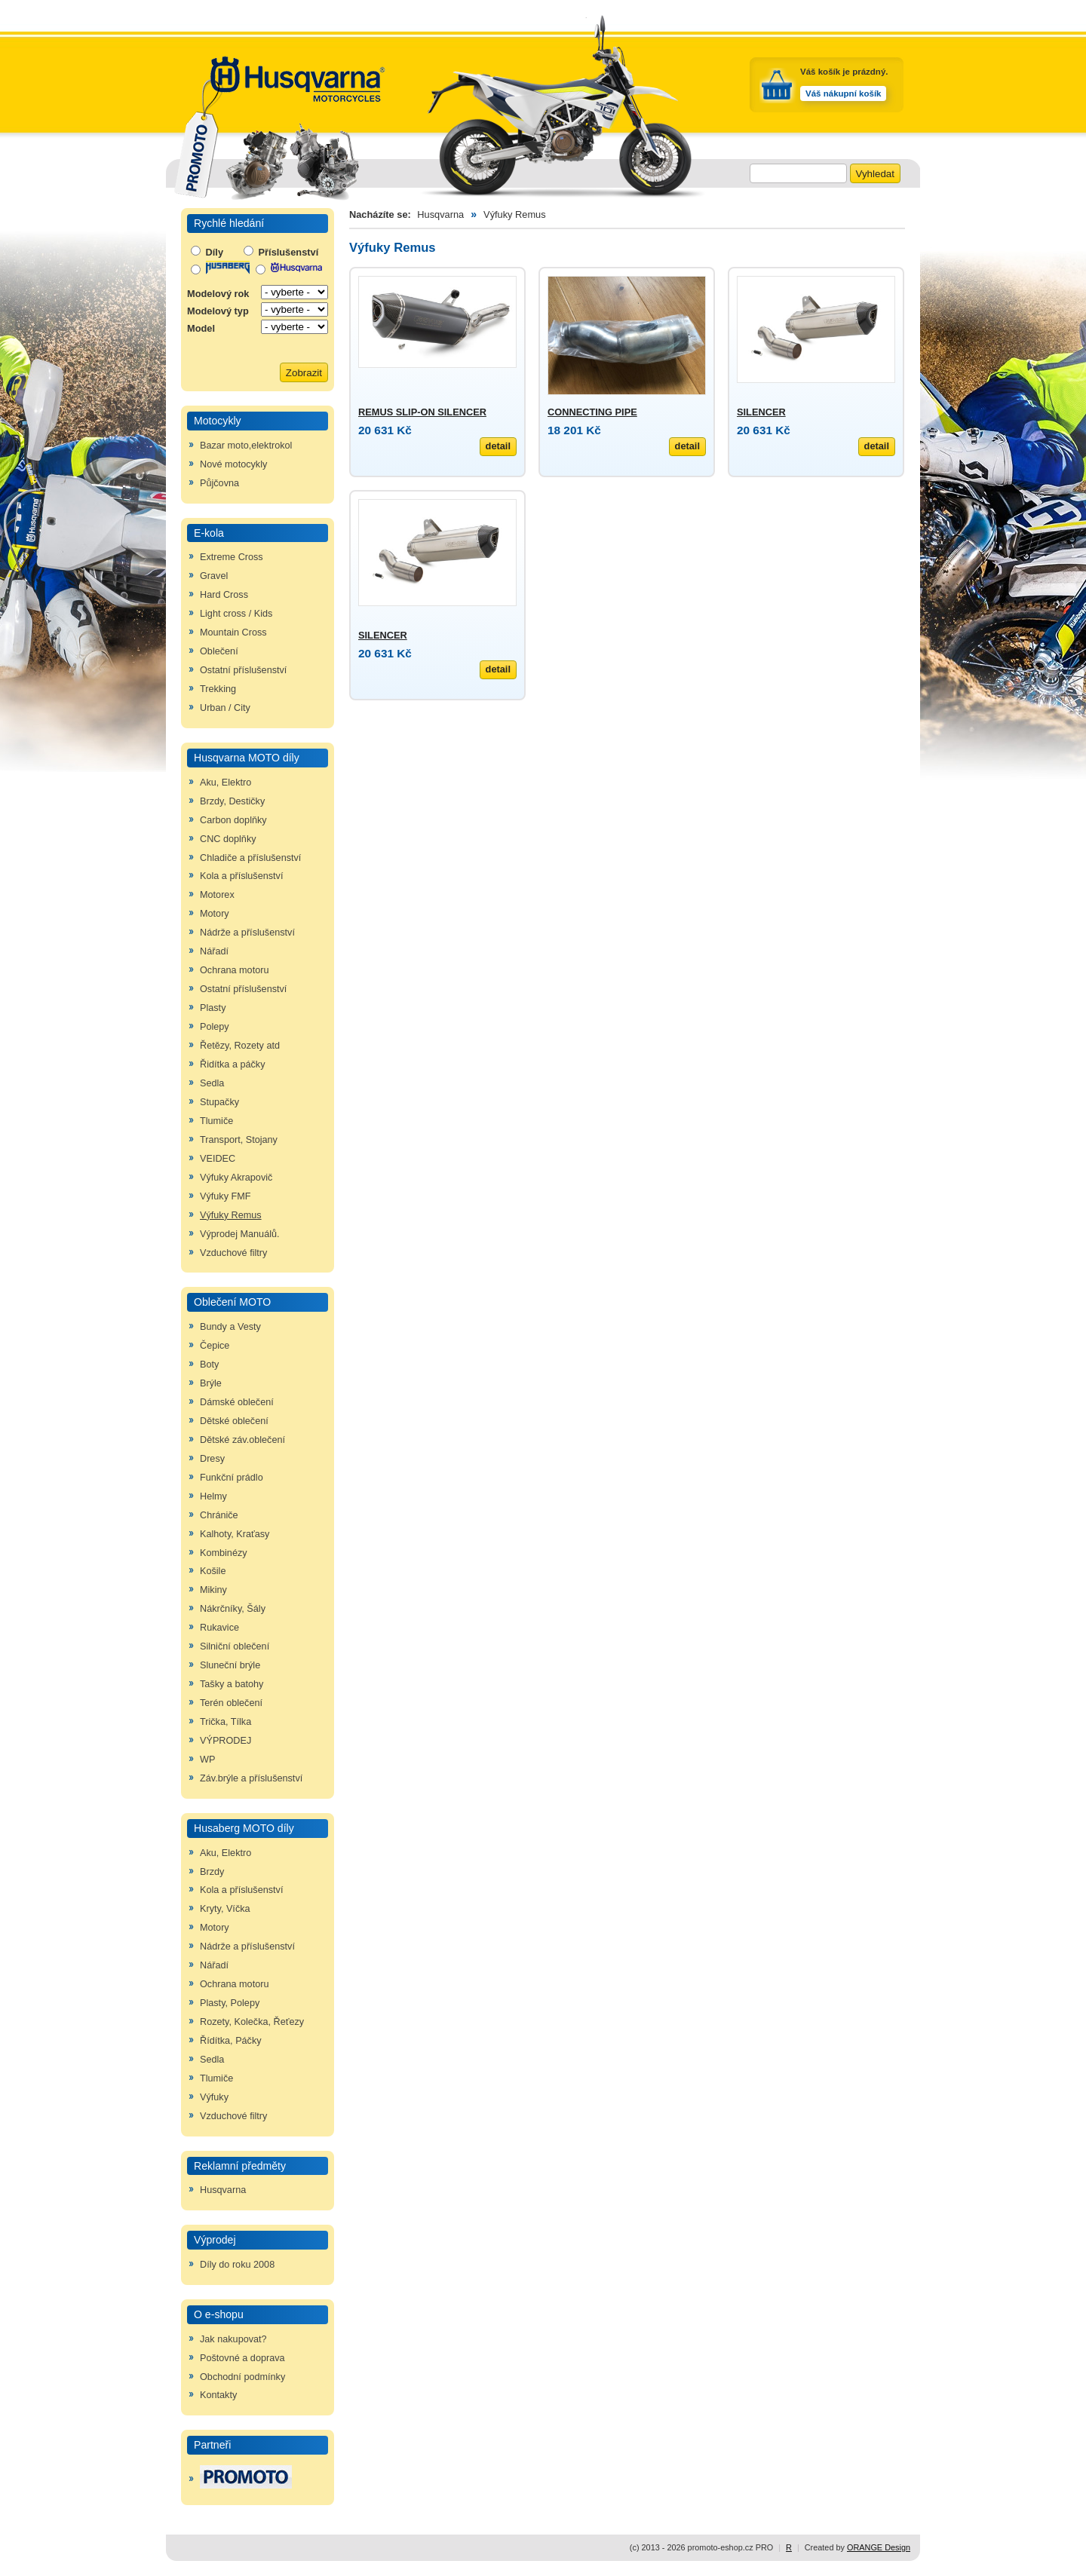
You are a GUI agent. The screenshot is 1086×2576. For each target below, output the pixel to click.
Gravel (214, 576)
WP (207, 1759)
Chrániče (219, 1515)
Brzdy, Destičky (232, 801)
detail (498, 446)
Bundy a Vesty (230, 1327)
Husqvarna (223, 2190)
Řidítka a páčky (232, 1064)
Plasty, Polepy (229, 2003)
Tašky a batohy (231, 1684)
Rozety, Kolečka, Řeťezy (252, 2022)
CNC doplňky (228, 839)
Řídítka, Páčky (231, 2040)
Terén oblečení (231, 1703)
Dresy (212, 1458)
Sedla (212, 1083)
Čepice (214, 1345)
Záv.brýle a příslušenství (251, 1778)
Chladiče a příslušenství (250, 858)
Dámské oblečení (237, 1402)
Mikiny (213, 1590)
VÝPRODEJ (225, 1740)
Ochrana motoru (234, 970)
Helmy (213, 1496)
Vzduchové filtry (233, 1253)
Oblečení (219, 651)
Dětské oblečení (234, 1421)
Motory (214, 913)
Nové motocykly (233, 464)
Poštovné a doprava (242, 2358)
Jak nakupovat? (233, 2339)
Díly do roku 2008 (237, 2264)
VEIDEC (217, 1158)
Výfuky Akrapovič (236, 1177)
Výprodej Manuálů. (240, 1234)
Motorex (217, 895)
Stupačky (219, 1102)
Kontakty (218, 2395)
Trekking (218, 689)
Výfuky (214, 2097)
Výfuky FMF (225, 1196)
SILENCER (761, 412)
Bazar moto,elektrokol (246, 445)
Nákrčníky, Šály (232, 1608)
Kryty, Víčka (225, 1909)
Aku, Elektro (225, 782)
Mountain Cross (233, 632)
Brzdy (212, 1872)
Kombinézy (223, 1553)
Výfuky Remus (231, 1215)
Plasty (212, 1008)
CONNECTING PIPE (592, 412)
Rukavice (219, 1627)
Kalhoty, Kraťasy (234, 1534)
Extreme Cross (231, 557)
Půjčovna (219, 483)
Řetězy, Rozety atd (240, 1045)
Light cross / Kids (236, 613)
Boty (209, 1364)
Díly (207, 252)
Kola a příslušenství (241, 876)
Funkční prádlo (231, 1477)
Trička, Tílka (225, 1722)
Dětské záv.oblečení (242, 1440)
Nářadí (214, 951)
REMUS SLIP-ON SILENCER (422, 412)
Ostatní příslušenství (243, 670)
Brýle (211, 1383)
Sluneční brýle (230, 1665)
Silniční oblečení (234, 1646)
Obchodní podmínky (242, 2377)
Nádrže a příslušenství (247, 932)
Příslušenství (281, 252)
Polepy (214, 1027)
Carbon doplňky (233, 820)
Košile (212, 1571)
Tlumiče (216, 1121)
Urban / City (225, 708)
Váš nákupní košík (843, 93)
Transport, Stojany (239, 1140)
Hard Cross (224, 595)
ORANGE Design (878, 2547)
